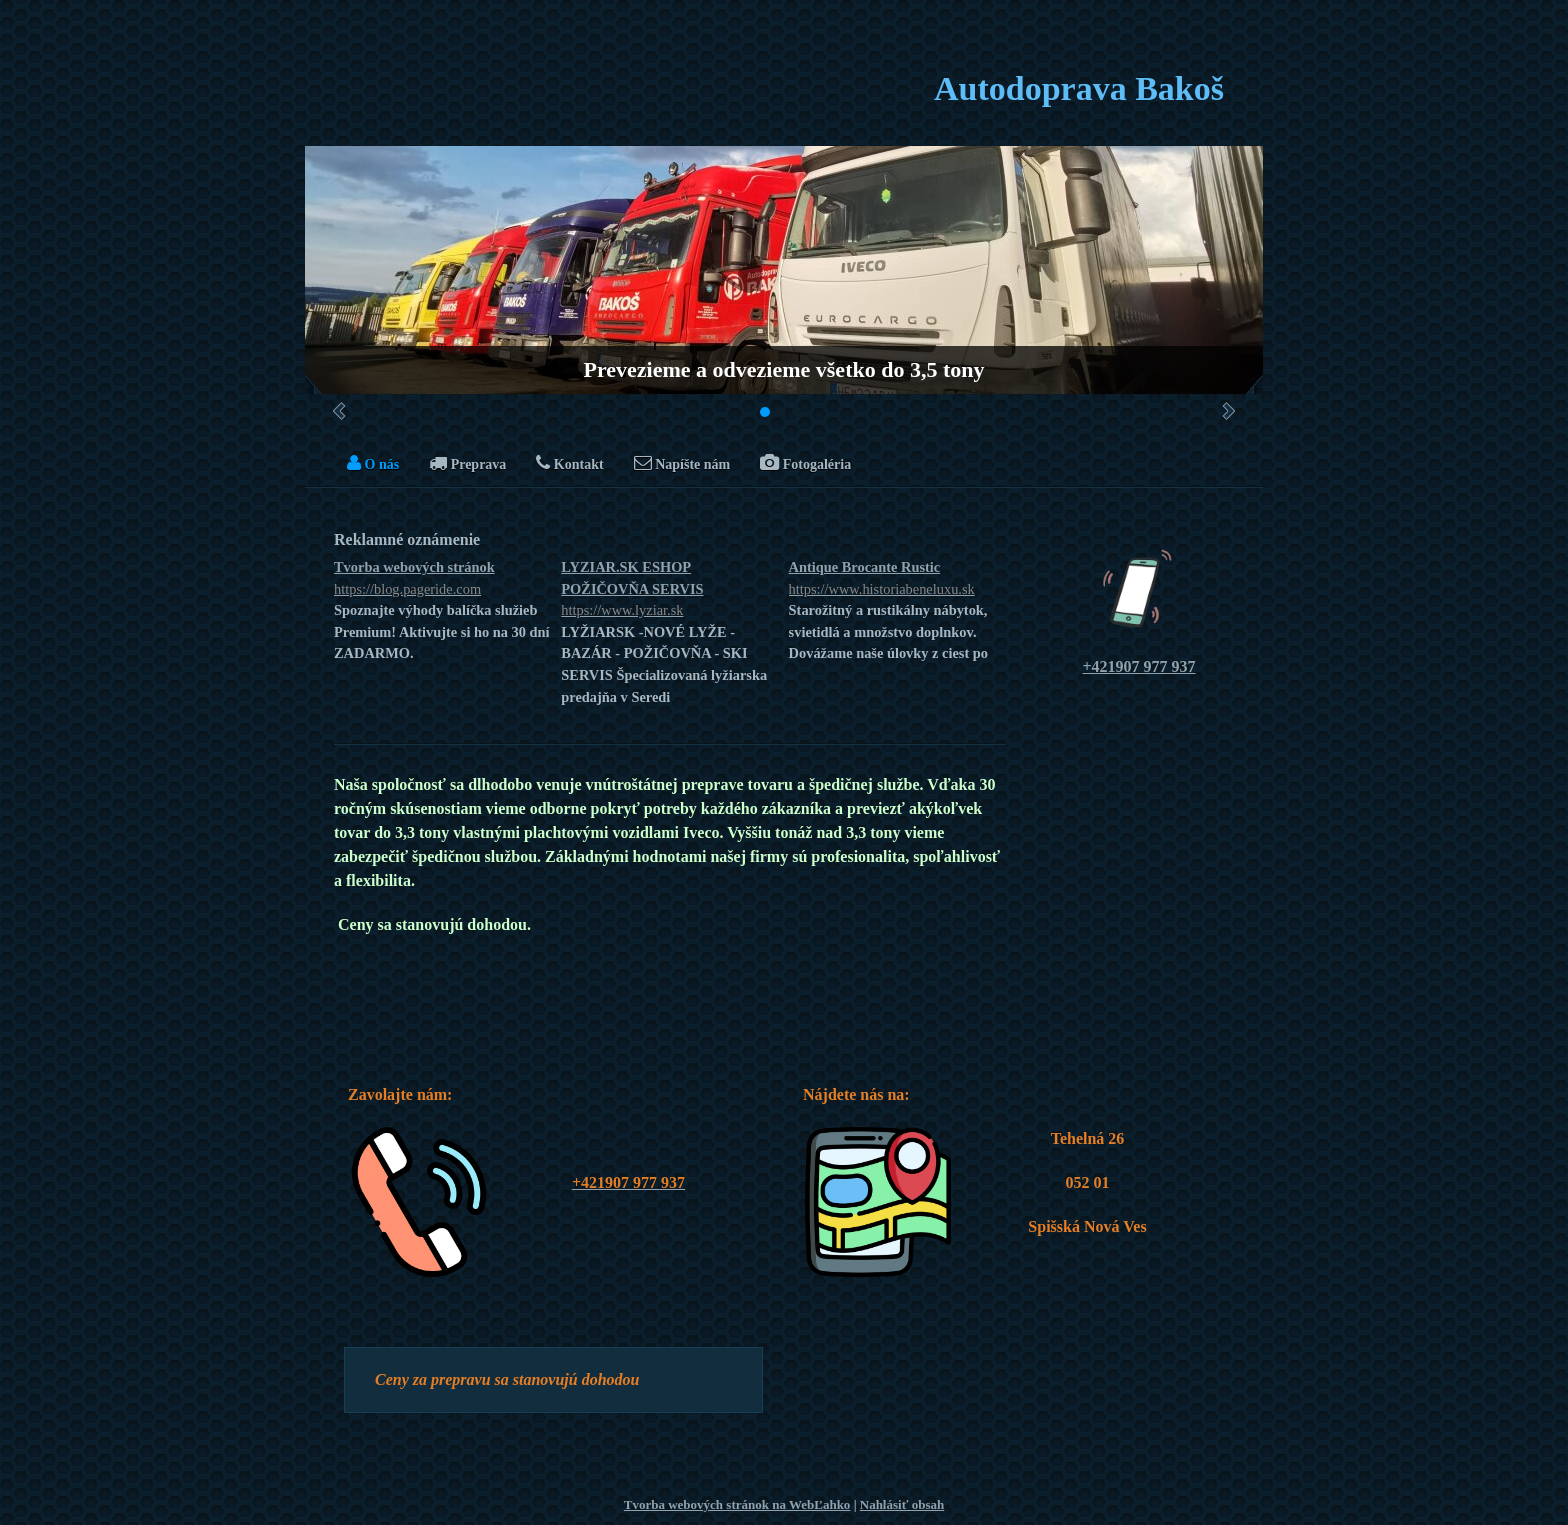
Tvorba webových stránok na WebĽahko (737, 1504)
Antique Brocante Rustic (897, 579)
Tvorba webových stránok (442, 579)
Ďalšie (1228, 411)
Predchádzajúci (339, 411)
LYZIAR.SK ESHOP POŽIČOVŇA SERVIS (669, 590)
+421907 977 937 (1138, 666)
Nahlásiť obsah (902, 1504)
